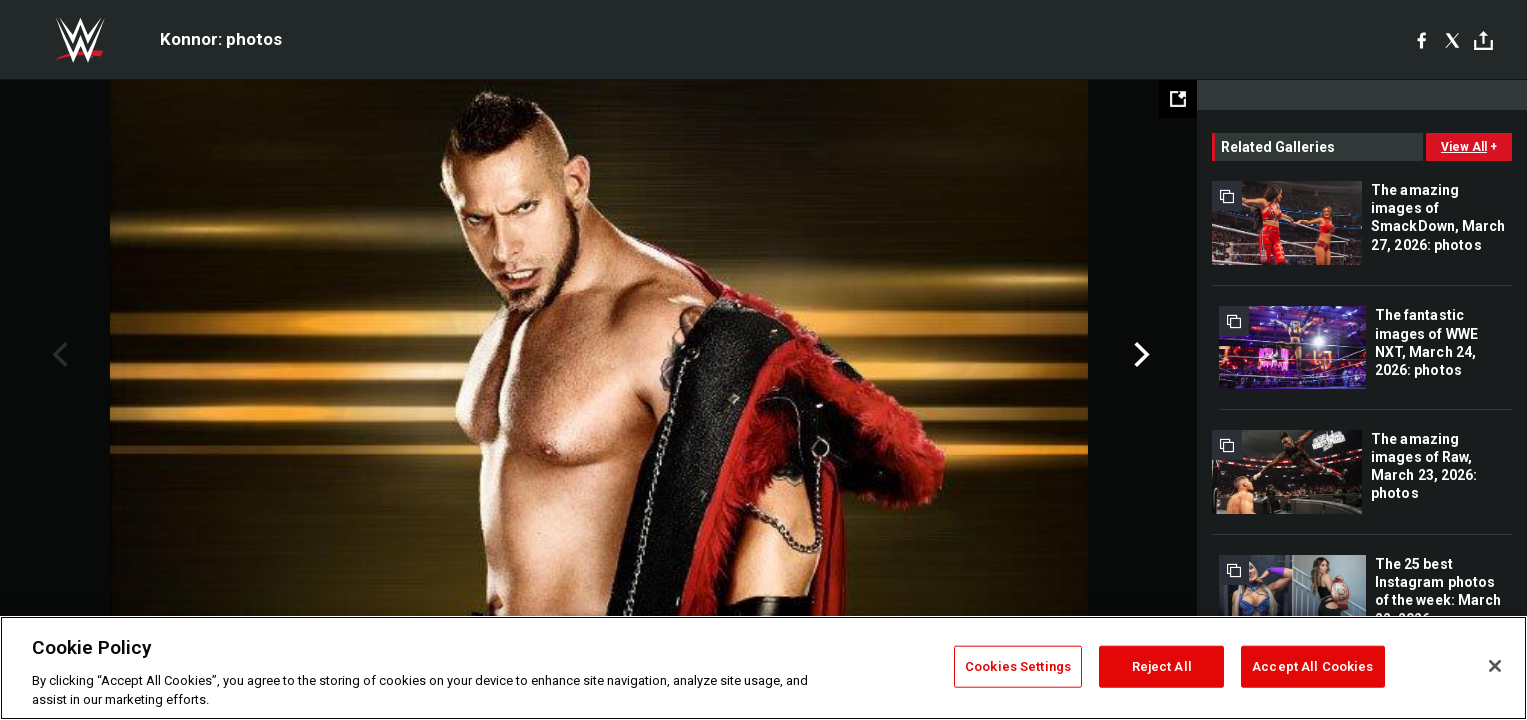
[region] (763, 668)
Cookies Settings (1018, 666)
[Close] (1495, 666)
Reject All (1162, 666)
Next (1139, 355)
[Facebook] (1421, 40)
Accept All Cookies (1312, 666)
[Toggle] (1483, 40)
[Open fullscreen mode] (1178, 99)
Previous (57, 355)
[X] (1452, 40)
